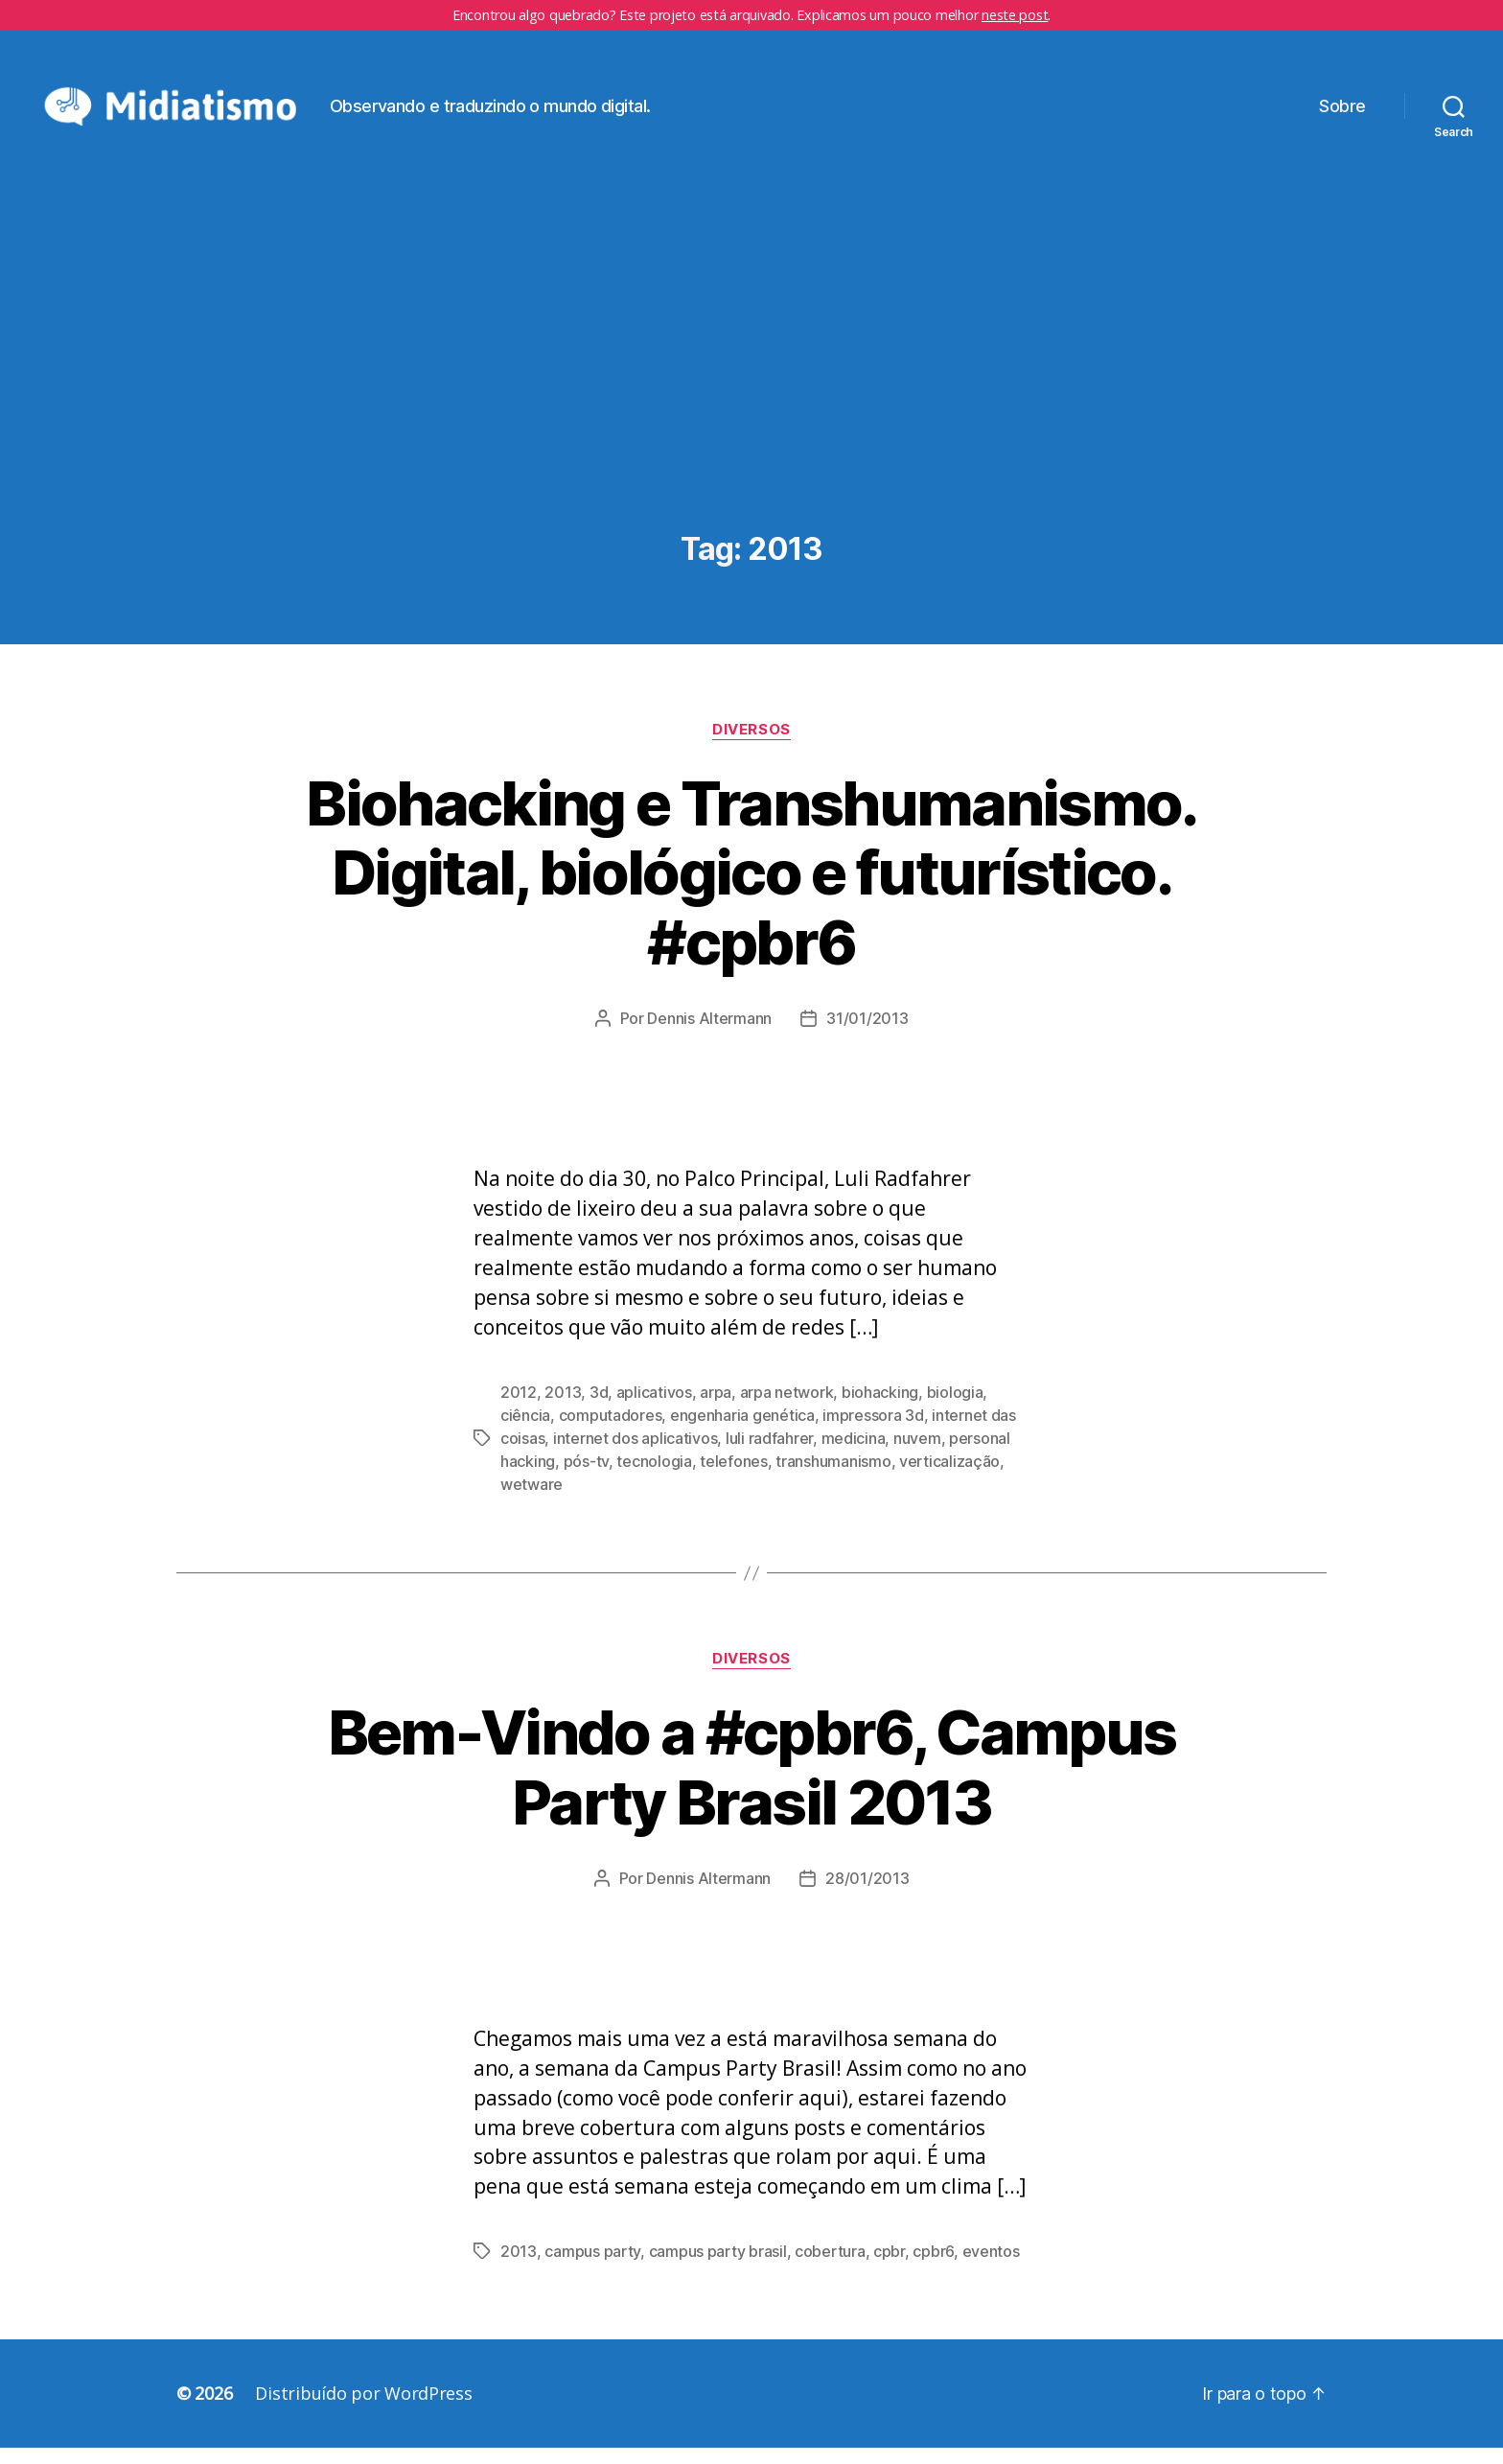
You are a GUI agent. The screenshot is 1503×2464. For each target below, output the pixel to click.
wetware (531, 1500)
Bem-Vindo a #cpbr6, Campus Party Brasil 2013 (752, 1782)
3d (599, 1408)
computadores (610, 1431)
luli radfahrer (769, 1454)
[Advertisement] (751, 404)
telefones (734, 1477)
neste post (1015, 15)
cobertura (830, 2267)
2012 (518, 1408)
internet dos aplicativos (635, 1454)
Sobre (1342, 114)
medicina (853, 1454)
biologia (955, 1408)
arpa (715, 1408)
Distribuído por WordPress (363, 2409)
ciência (525, 1431)
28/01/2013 (867, 1893)
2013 (562, 1408)
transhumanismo (832, 1477)
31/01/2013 (867, 1034)
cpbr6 (933, 2267)
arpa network (787, 1408)
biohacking (880, 1408)
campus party (592, 2267)
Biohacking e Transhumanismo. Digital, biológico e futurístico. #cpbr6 (751, 888)
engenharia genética (742, 1431)
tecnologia (653, 1477)
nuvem (917, 1454)
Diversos (751, 745)
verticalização (949, 1477)
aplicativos (654, 1408)
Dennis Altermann (709, 1034)
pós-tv (586, 1477)
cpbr (889, 2267)
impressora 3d (873, 1431)
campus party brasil (718, 2267)
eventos (991, 2267)
